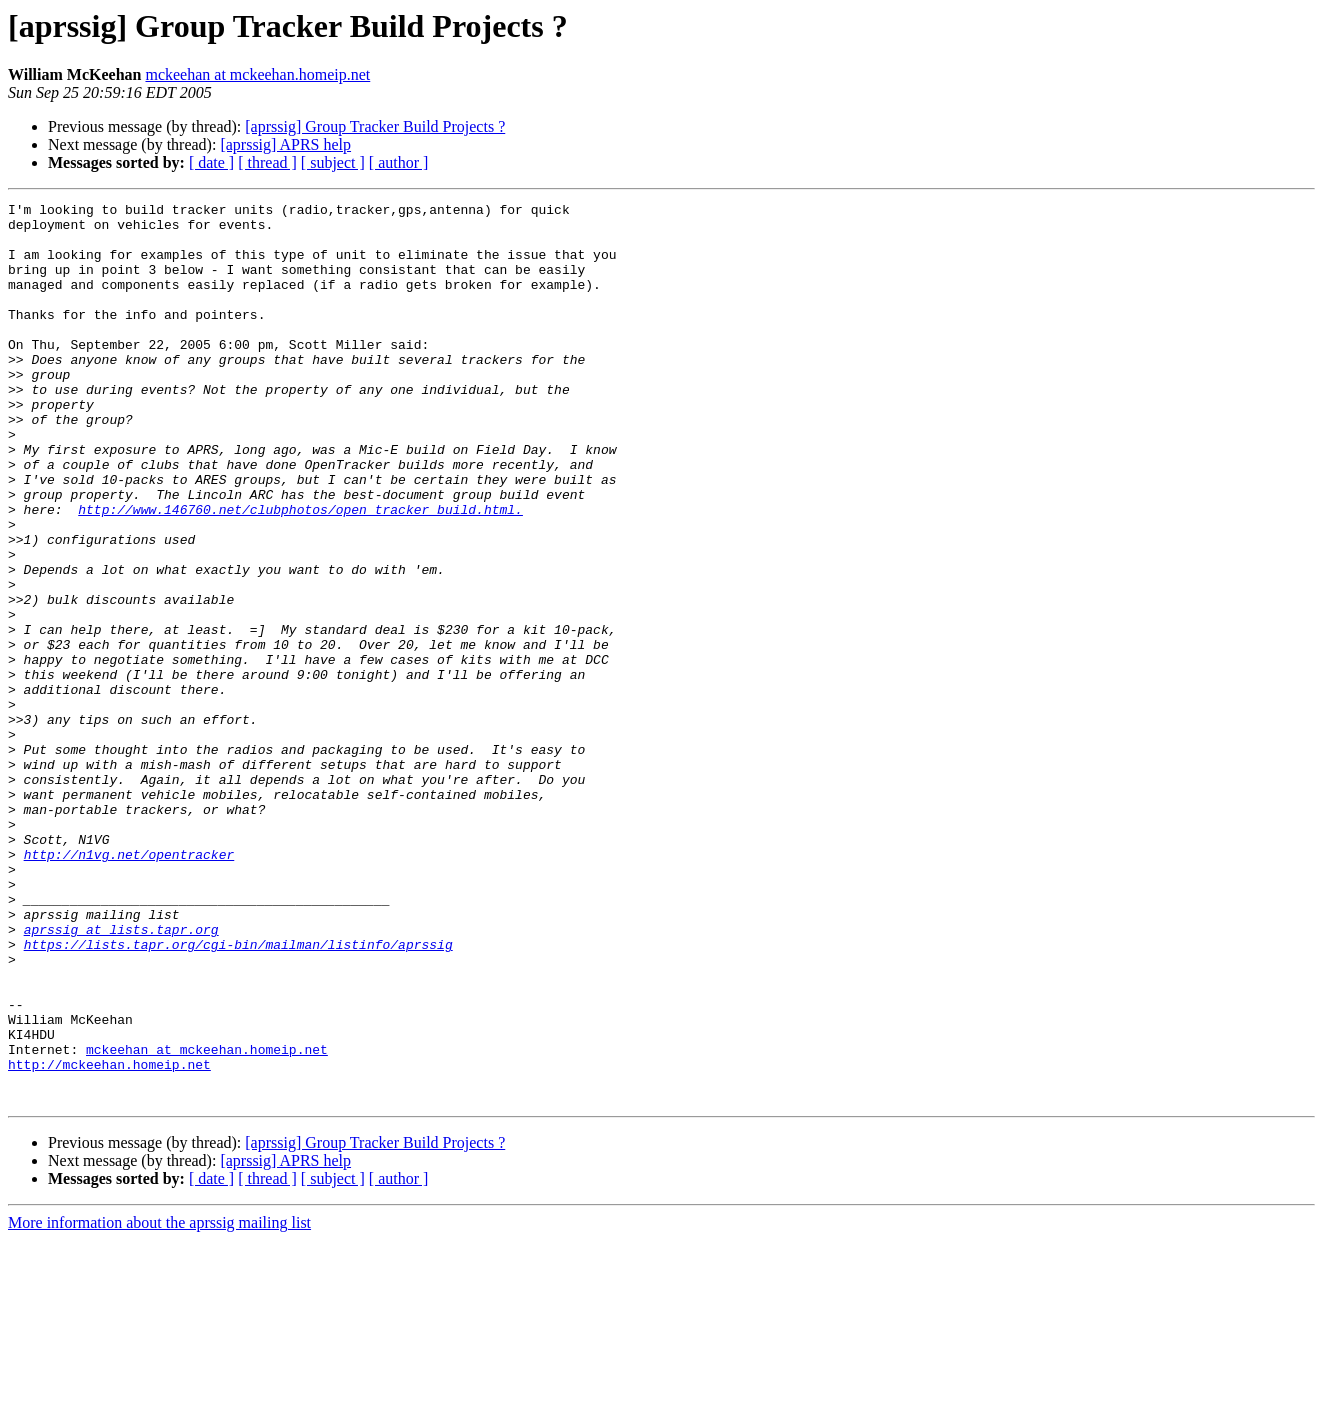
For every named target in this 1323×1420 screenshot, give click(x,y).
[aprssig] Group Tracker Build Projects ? (375, 126)
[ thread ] (267, 162)
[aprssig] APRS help (285, 144)
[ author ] (399, 162)
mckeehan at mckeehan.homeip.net (257, 74)
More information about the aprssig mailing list (159, 1402)
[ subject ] (333, 162)
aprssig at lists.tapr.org (121, 1076)
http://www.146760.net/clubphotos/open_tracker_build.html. (300, 572)
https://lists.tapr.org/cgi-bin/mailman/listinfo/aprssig (238, 1094)
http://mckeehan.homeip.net (109, 1238)
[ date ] (211, 162)
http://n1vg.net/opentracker (129, 986)
